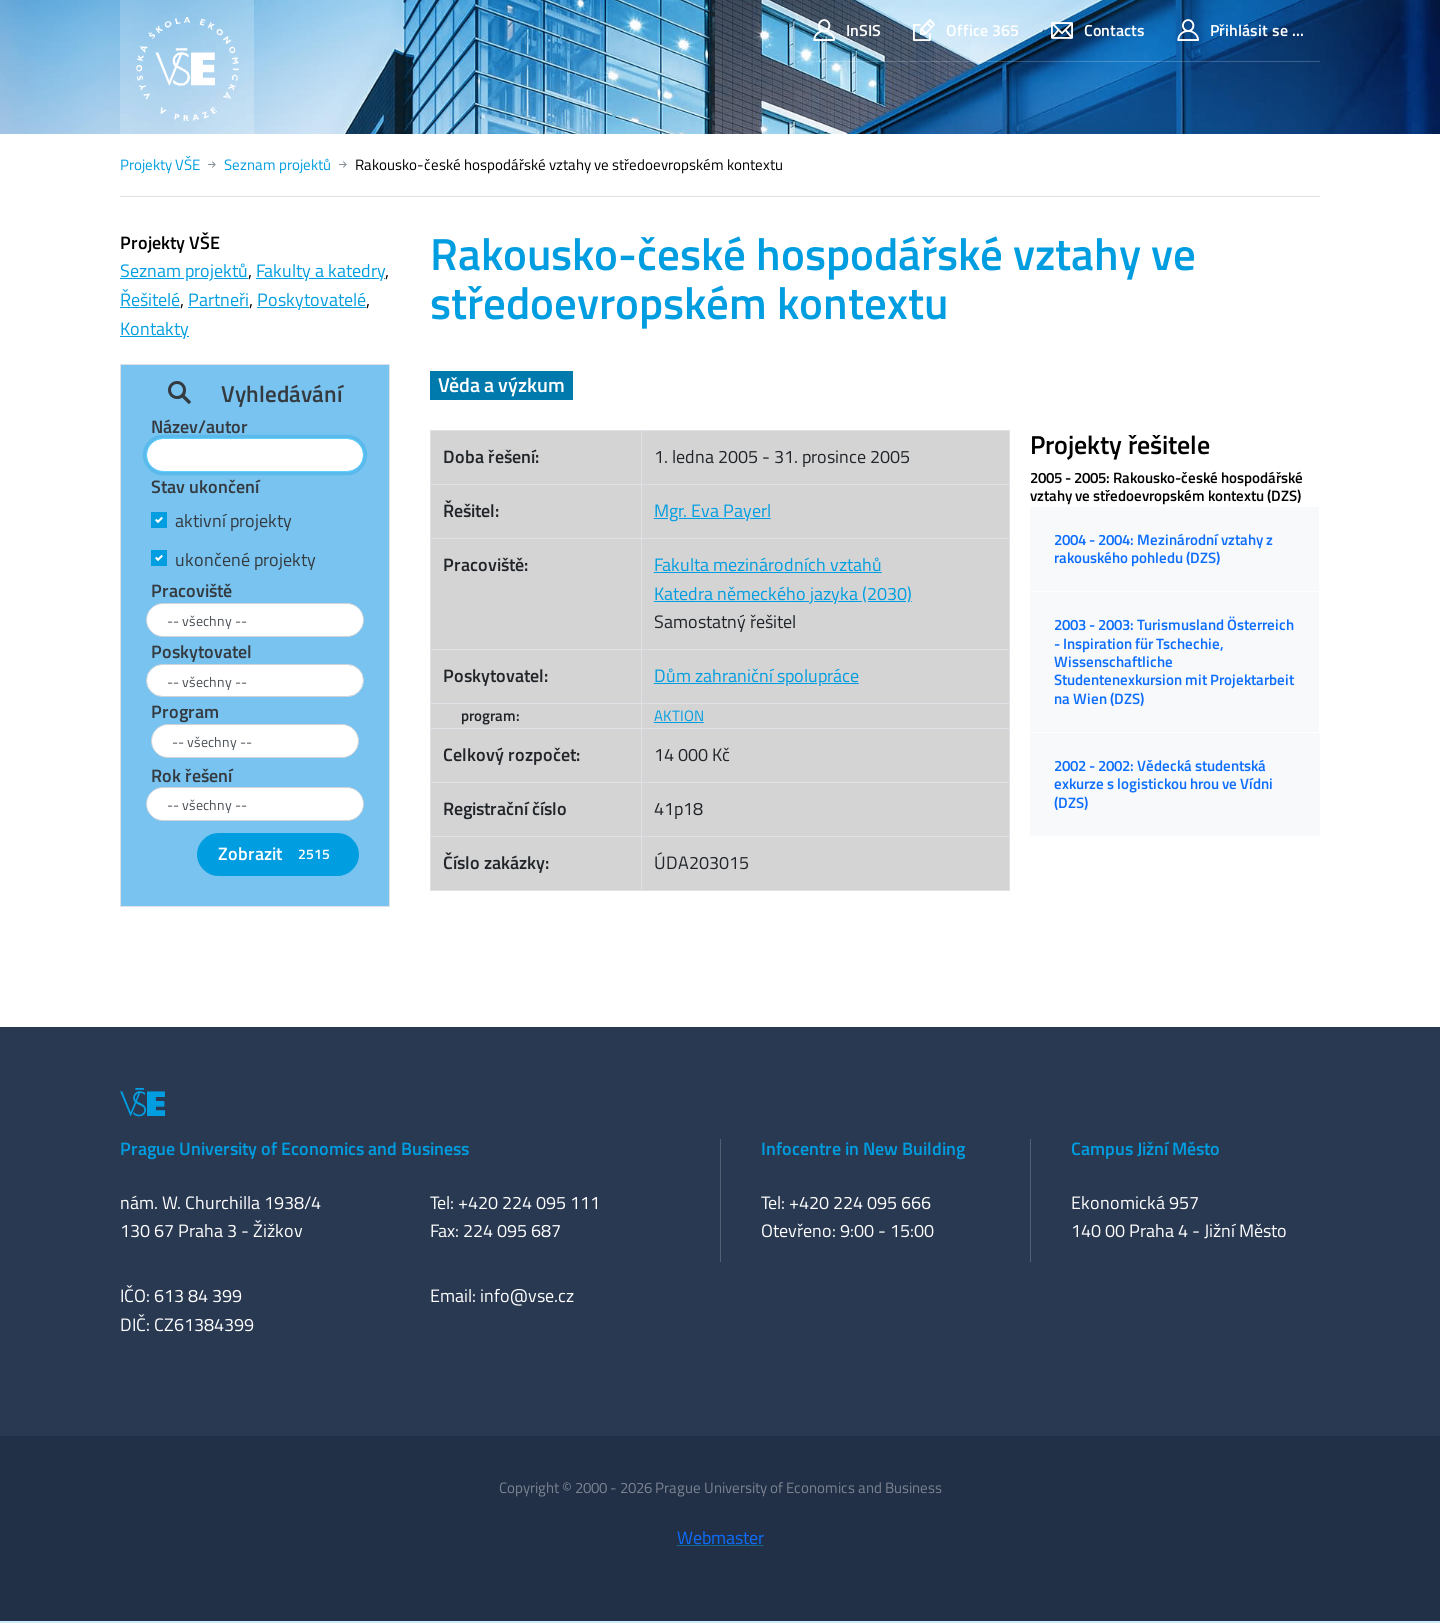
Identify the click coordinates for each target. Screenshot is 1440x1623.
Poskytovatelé (311, 299)
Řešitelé (150, 299)
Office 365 (966, 30)
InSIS (847, 30)
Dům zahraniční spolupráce (756, 675)
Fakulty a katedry (320, 270)
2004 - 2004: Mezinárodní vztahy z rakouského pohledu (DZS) (1163, 548)
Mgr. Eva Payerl (712, 510)
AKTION (679, 715)
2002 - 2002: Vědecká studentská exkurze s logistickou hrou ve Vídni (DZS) (1163, 784)
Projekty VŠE (160, 164)
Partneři (218, 299)
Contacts (1098, 30)
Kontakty (154, 328)
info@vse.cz (527, 1295)
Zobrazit (278, 853)
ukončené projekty (245, 559)
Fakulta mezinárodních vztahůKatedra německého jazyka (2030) (783, 579)
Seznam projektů (277, 164)
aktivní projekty (233, 520)
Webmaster (720, 1537)
